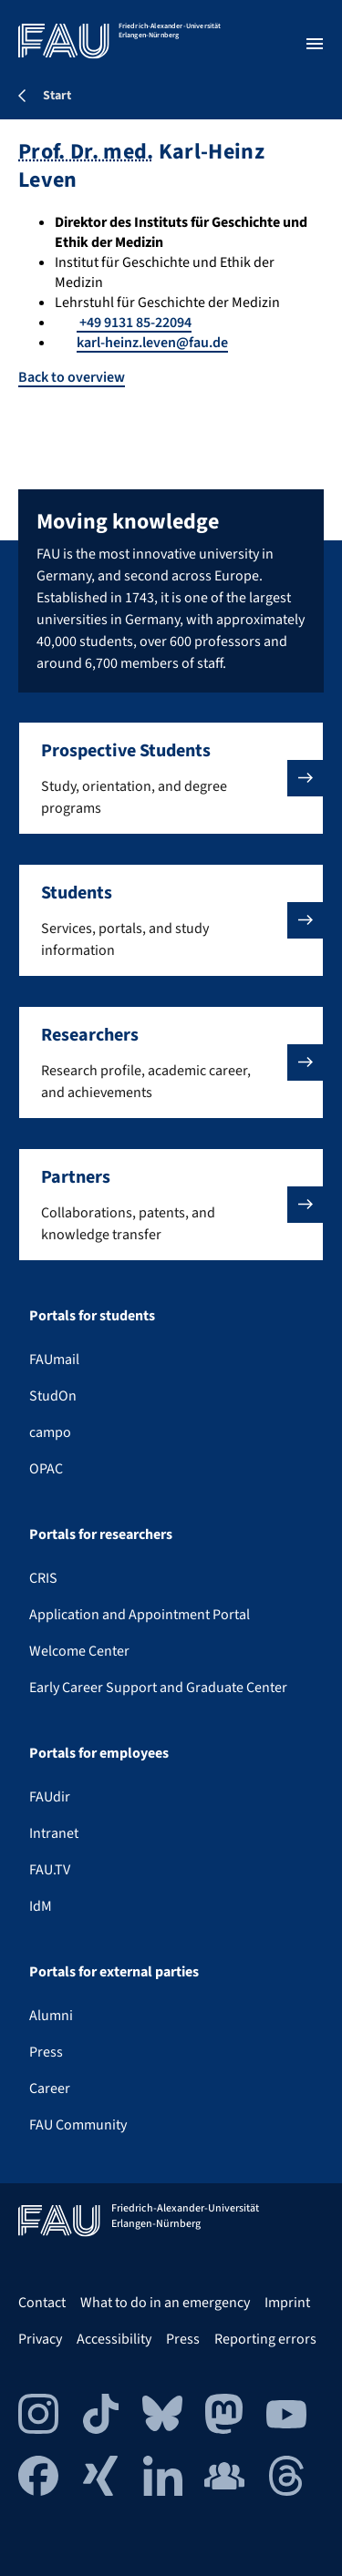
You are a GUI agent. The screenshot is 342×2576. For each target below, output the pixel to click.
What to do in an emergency (165, 2303)
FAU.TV (49, 1870)
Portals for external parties (114, 1972)
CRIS (43, 1578)
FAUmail (54, 1360)
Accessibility (114, 2339)
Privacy (40, 2339)
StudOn (53, 1396)
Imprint (287, 2303)
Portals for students (92, 1316)
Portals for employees (99, 1753)
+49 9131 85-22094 (134, 323)
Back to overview (71, 377)
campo (50, 1432)
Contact (42, 2303)
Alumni (51, 2016)
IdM (40, 1906)
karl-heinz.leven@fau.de (152, 343)
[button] (171, 778)
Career (49, 2088)
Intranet (53, 1833)
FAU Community (78, 2125)
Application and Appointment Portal (139, 1615)
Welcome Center (79, 1651)
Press (46, 2052)
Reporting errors (265, 2339)
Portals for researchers (100, 1534)
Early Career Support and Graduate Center (158, 1688)
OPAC (46, 1469)
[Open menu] (315, 44)
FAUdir (49, 1797)
